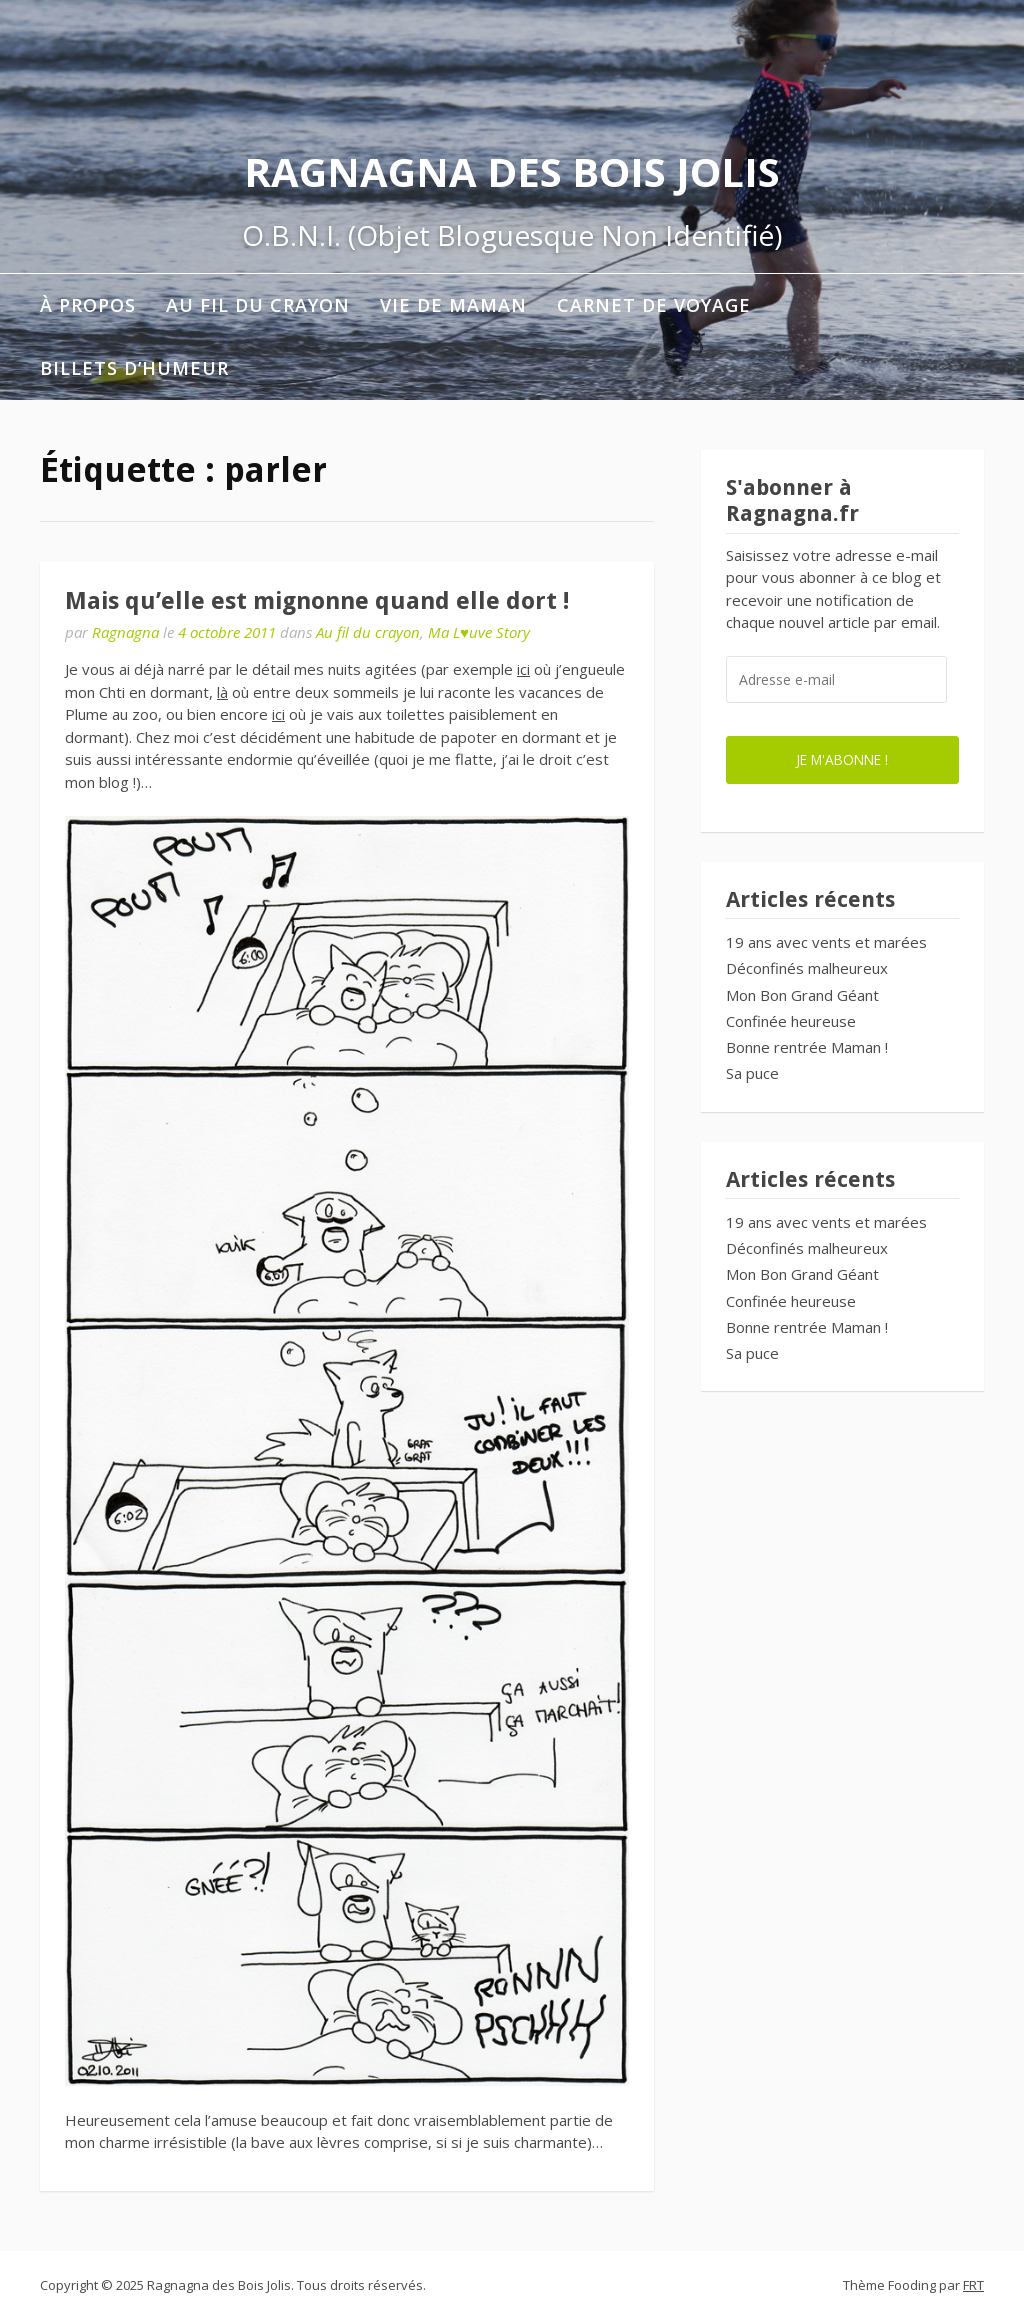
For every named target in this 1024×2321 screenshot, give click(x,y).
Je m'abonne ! (842, 759)
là (222, 692)
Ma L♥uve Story (479, 632)
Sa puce (752, 1073)
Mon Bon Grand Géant (802, 995)
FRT (973, 2285)
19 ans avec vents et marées (826, 942)
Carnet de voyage (654, 305)
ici (523, 669)
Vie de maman (453, 305)
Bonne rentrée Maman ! (807, 1047)
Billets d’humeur (134, 368)
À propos (88, 305)
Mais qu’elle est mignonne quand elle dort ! (317, 601)
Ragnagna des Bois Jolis (512, 171)
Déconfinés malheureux (807, 968)
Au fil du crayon (258, 305)
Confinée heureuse (791, 1021)
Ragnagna (125, 632)
